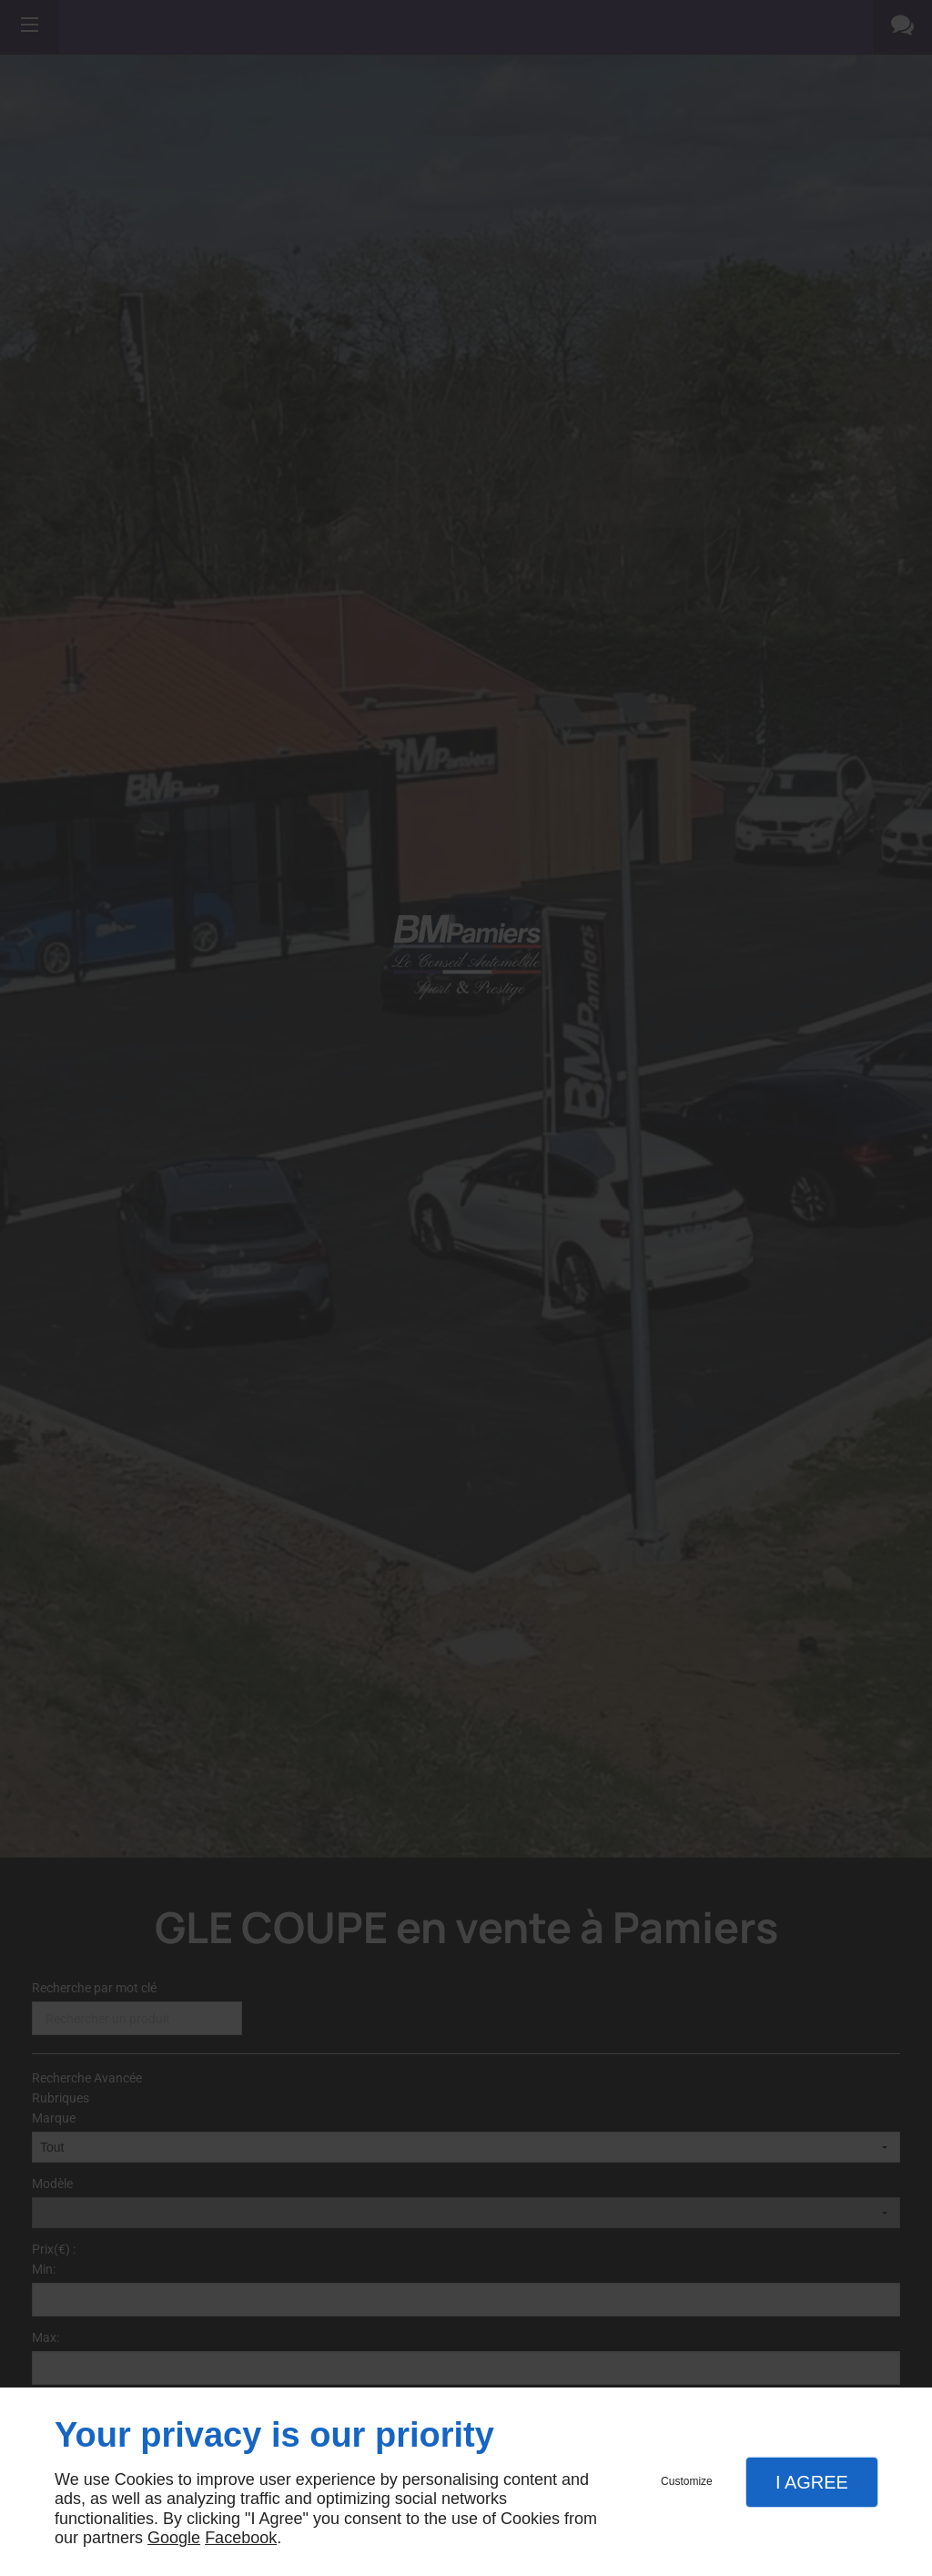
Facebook (241, 2538)
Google (173, 2538)
